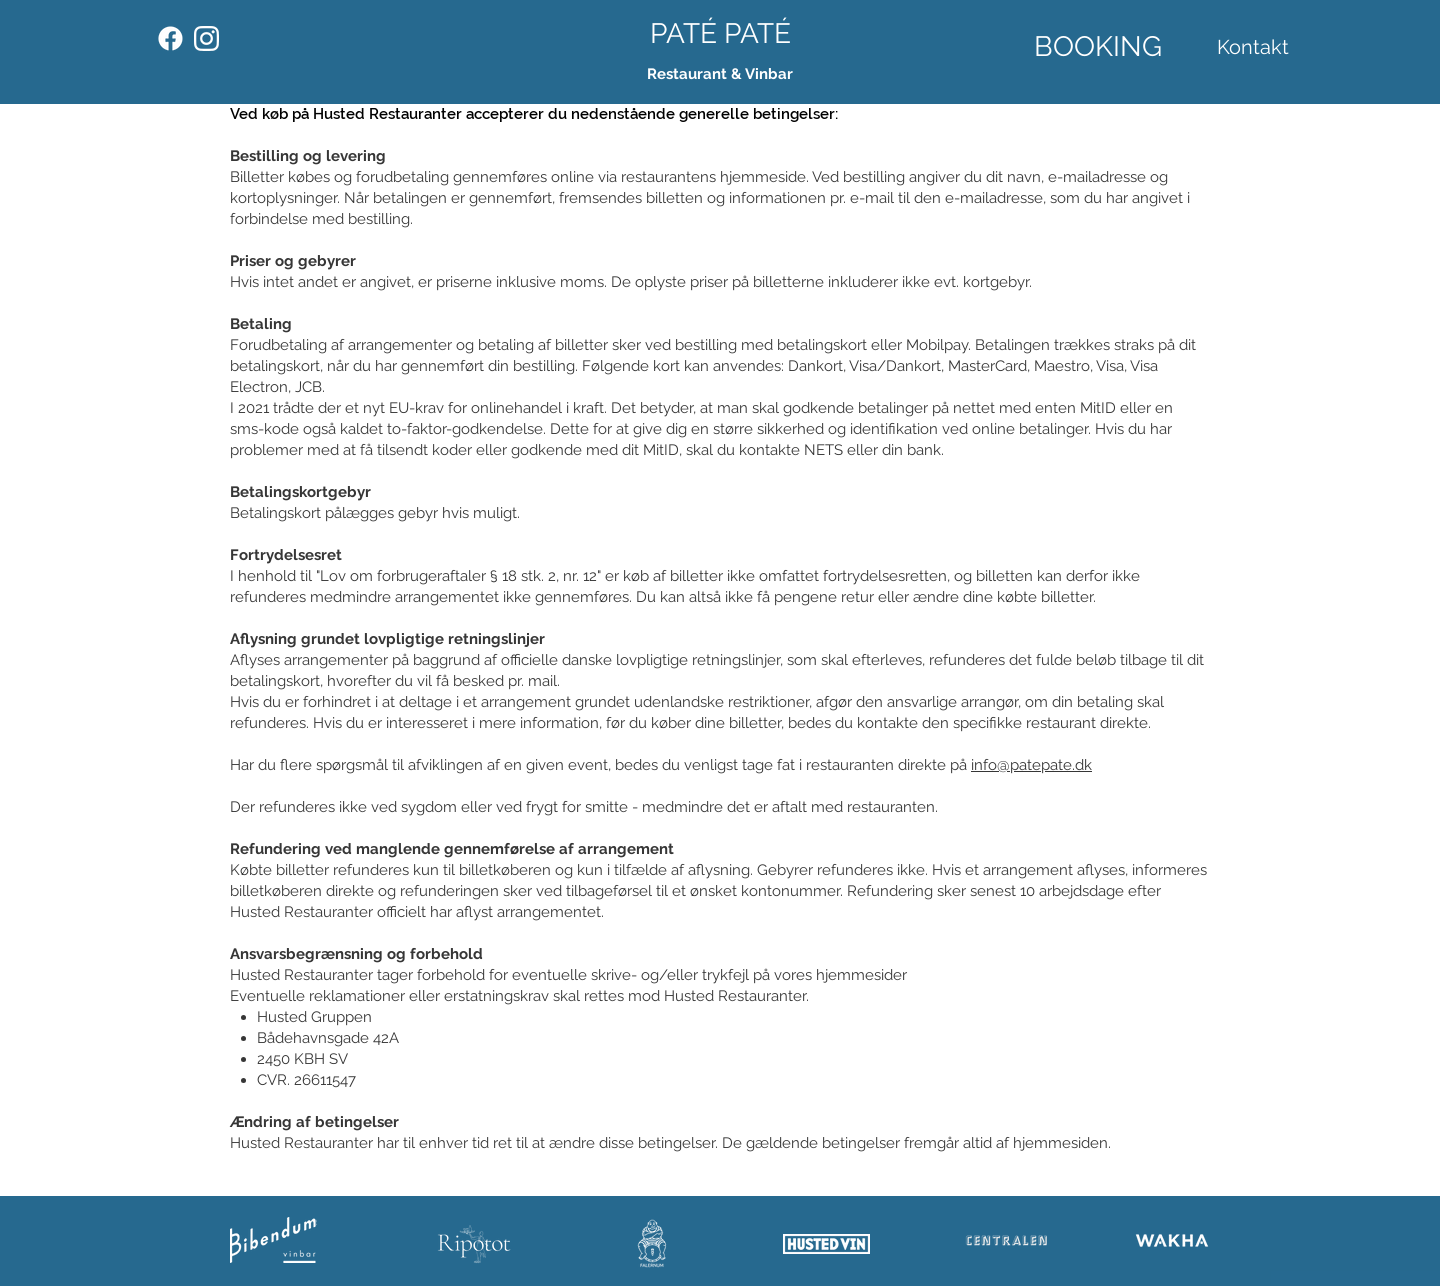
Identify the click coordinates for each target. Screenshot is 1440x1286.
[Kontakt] (1252, 47)
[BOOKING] (1098, 46)
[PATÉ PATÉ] (720, 34)
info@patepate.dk (1031, 765)
